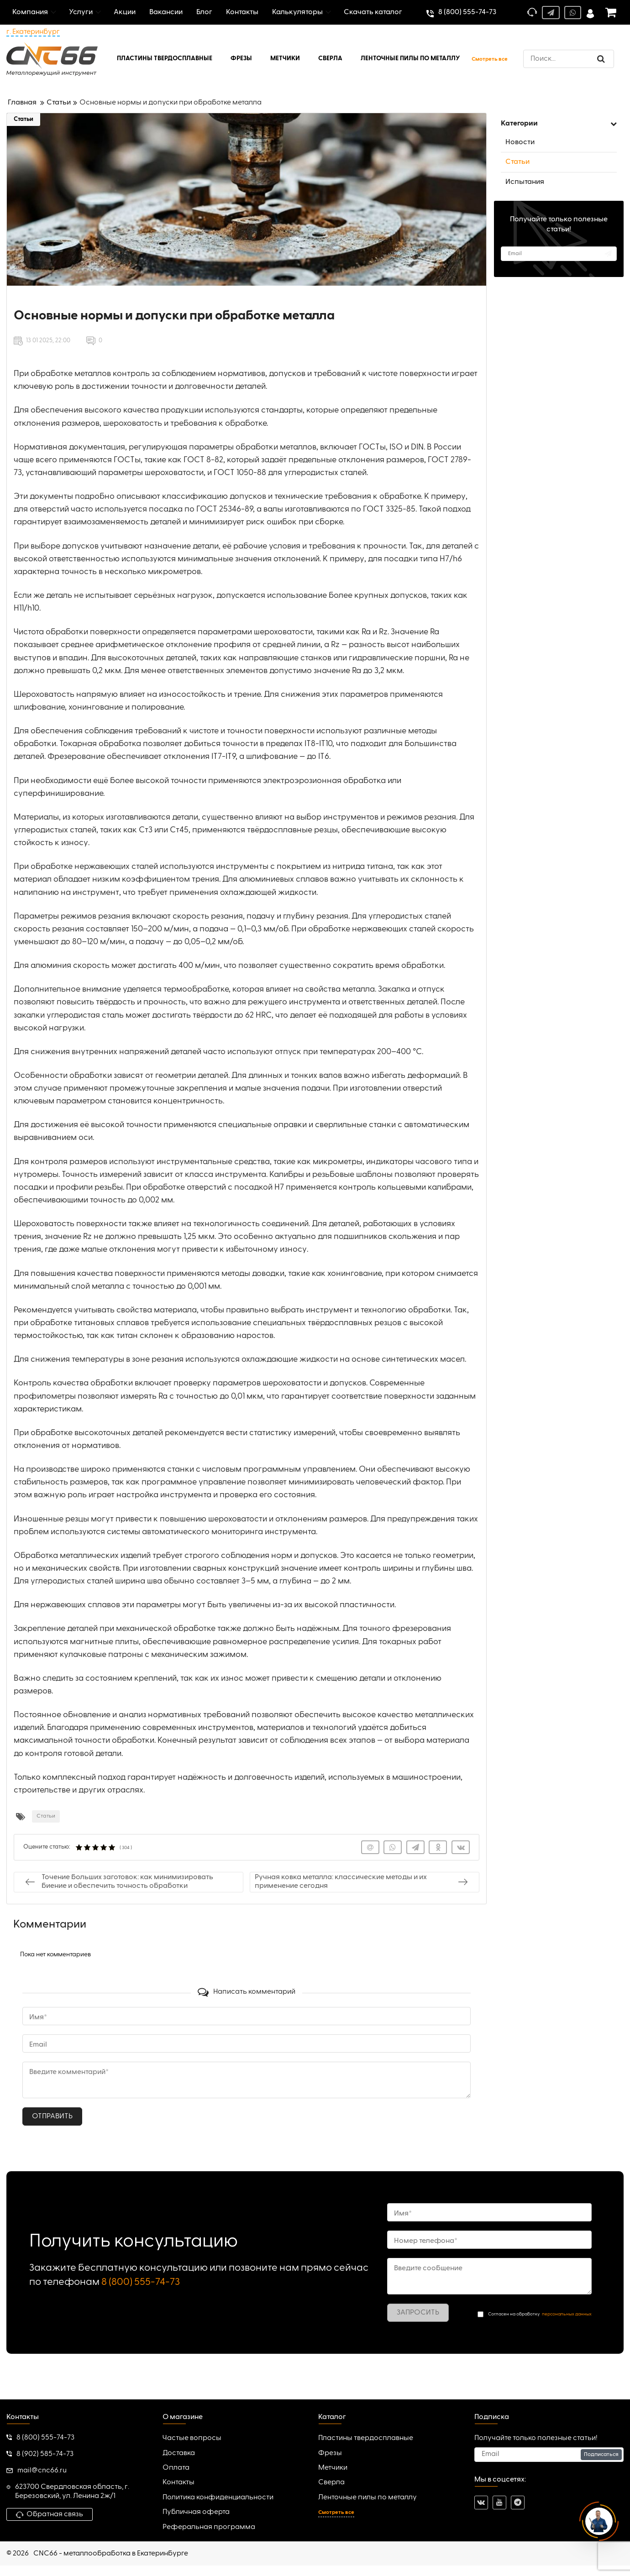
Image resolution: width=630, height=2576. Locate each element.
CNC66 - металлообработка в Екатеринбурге (110, 2553)
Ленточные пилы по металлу (367, 2497)
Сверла (331, 2482)
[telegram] (518, 2502)
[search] (568, 59)
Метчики (332, 2467)
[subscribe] (559, 253)
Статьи (23, 119)
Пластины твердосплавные (365, 2438)
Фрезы (330, 2453)
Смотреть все (490, 59)
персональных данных (567, 2314)
